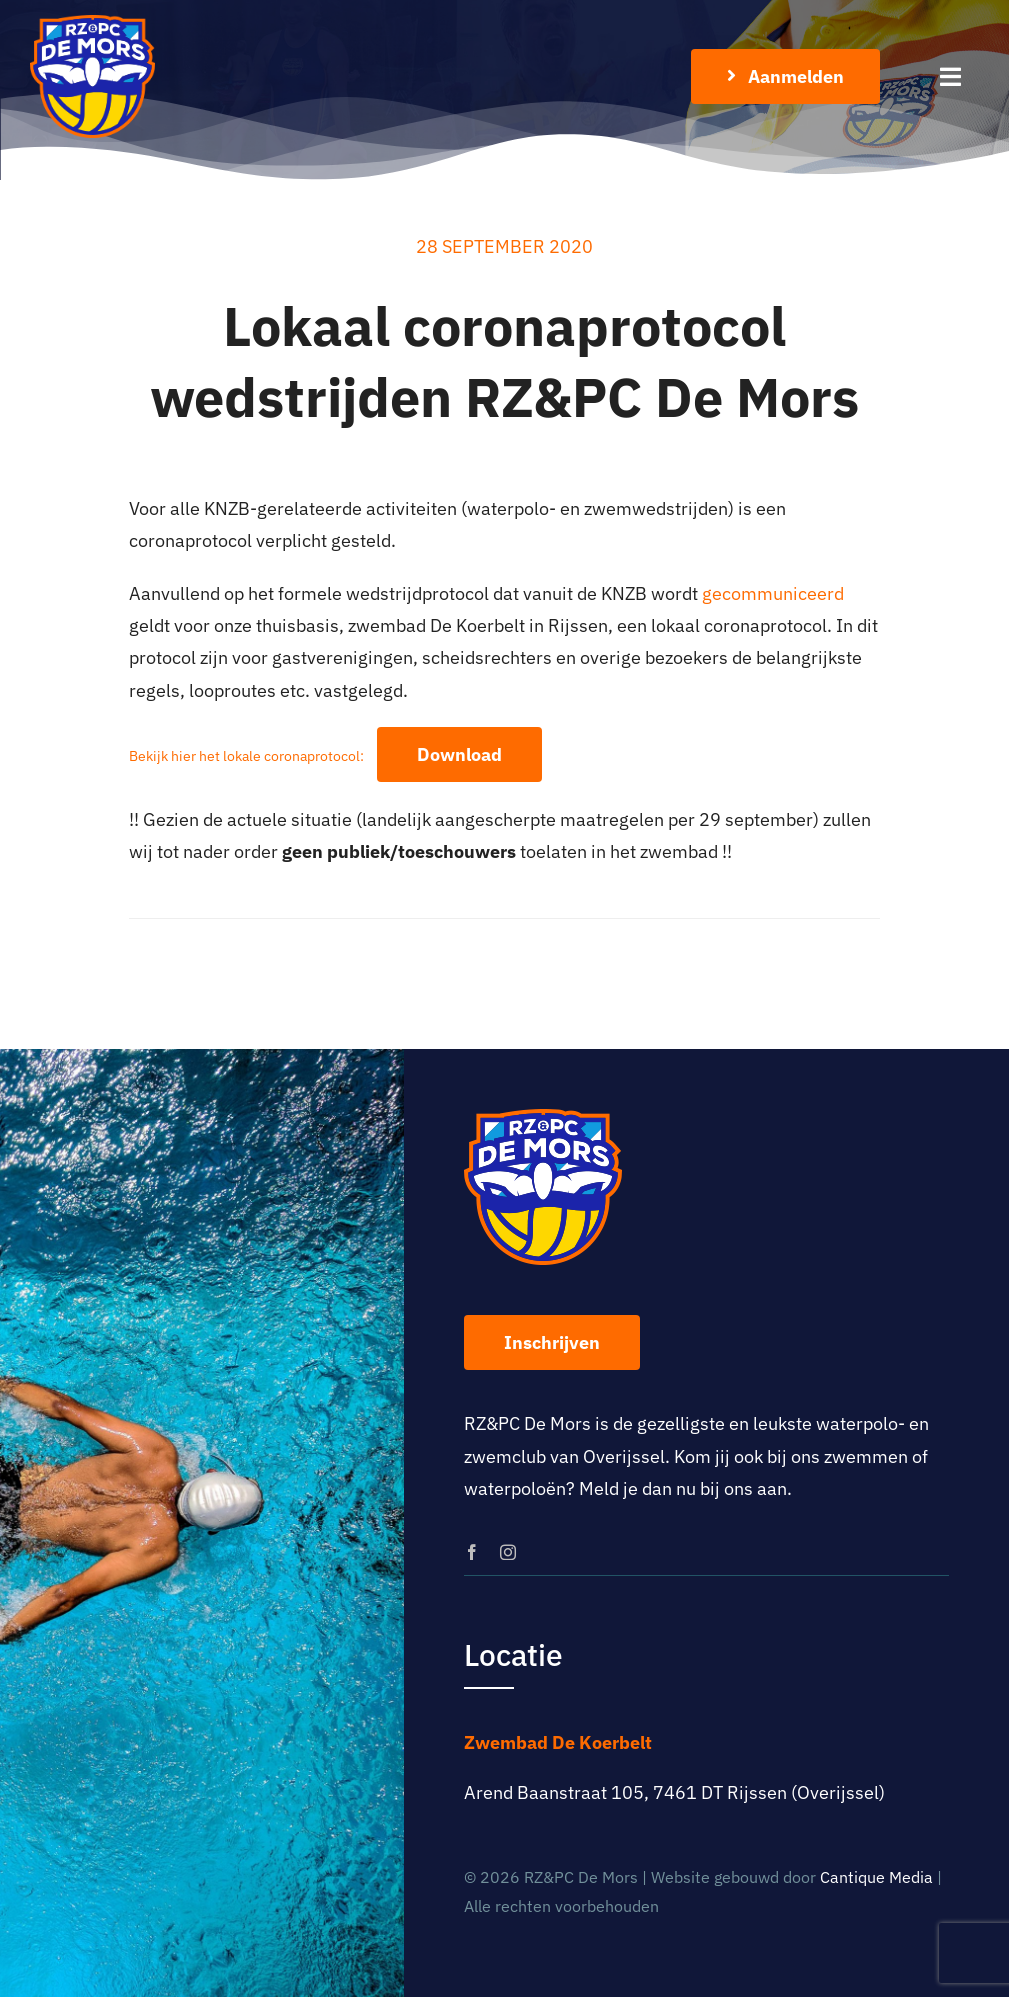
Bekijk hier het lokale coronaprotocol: (246, 755)
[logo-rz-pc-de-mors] (92, 23)
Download (459, 754)
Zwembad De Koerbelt (558, 1742)
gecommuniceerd (773, 593)
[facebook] (472, 1552)
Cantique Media (876, 1877)
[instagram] (508, 1552)
